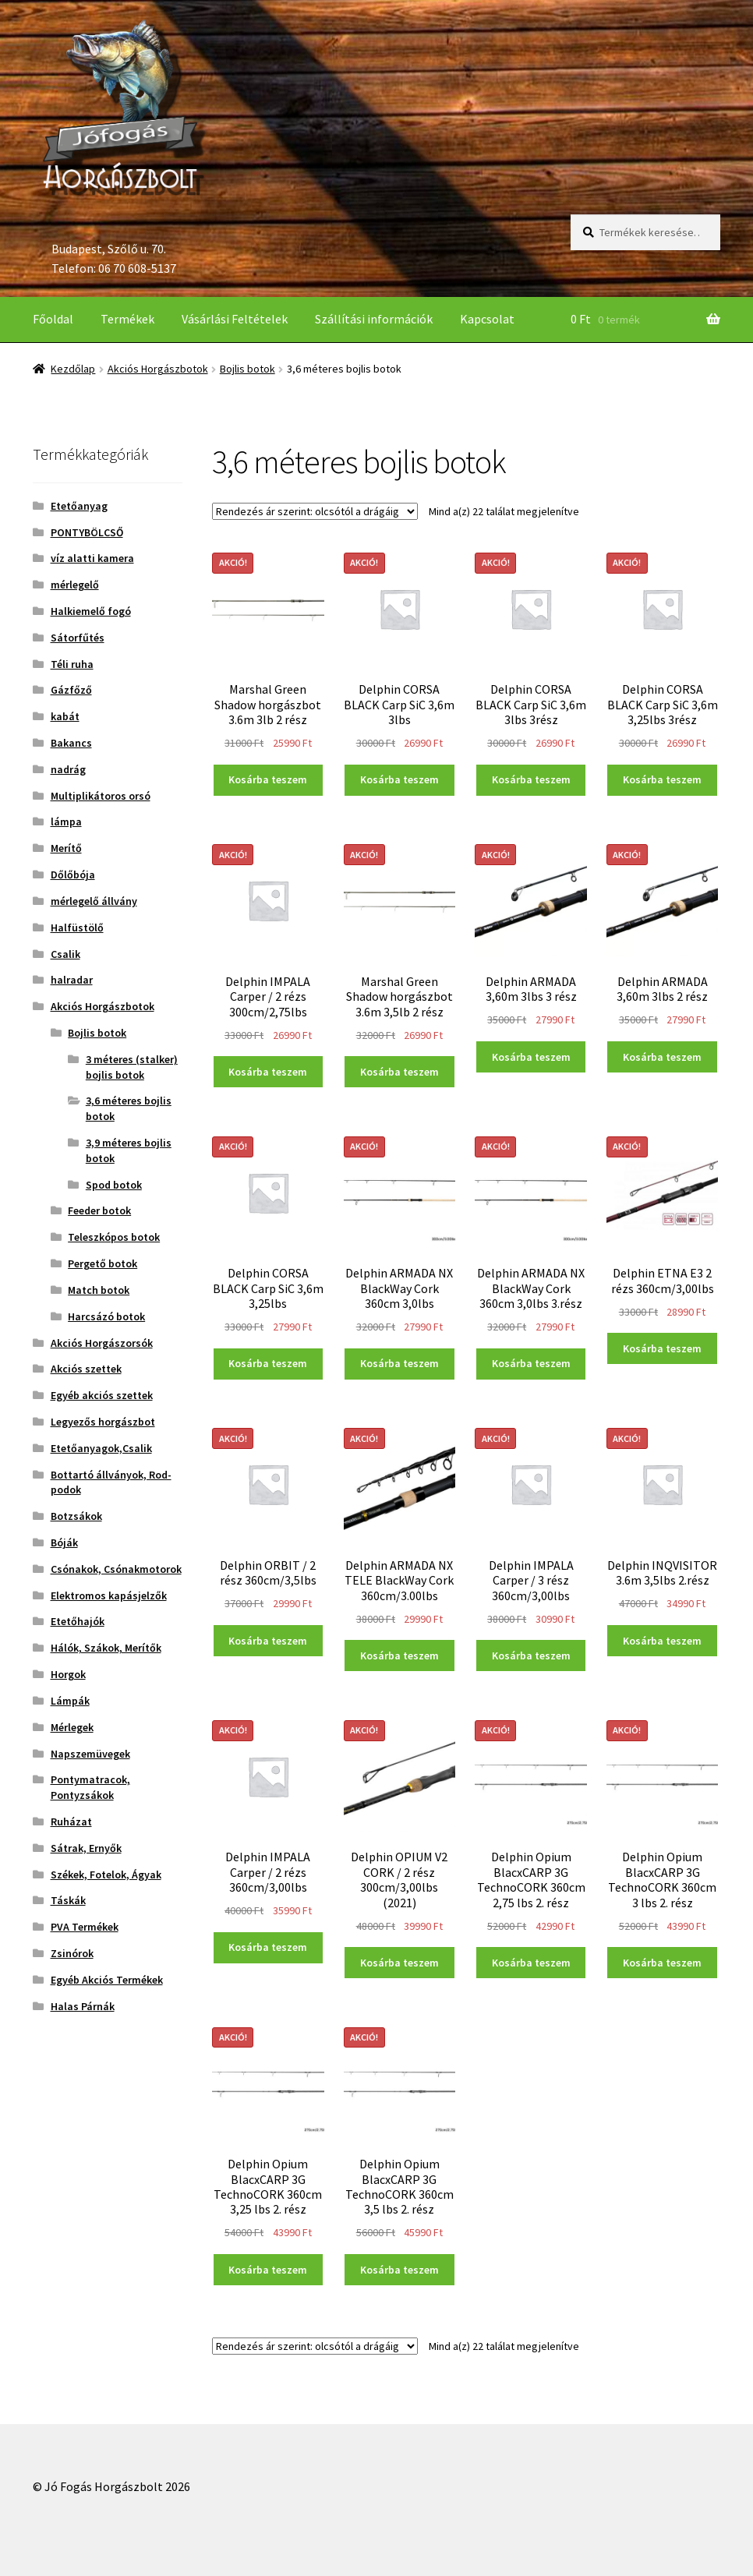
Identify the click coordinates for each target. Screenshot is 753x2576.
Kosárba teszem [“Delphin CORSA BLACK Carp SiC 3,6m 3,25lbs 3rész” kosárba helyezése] (662, 779)
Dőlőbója (73, 875)
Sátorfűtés (77, 638)
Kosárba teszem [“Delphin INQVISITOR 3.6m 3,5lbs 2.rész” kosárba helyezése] (662, 1641)
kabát (65, 716)
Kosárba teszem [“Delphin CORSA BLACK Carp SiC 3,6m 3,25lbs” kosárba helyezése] (267, 1363)
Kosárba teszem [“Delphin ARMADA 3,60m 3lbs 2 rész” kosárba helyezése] (662, 1057)
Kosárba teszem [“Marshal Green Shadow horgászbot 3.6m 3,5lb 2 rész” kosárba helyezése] (399, 1072)
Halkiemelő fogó (91, 611)
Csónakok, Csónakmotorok (116, 1569)
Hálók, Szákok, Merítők (106, 1648)
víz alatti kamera (92, 558)
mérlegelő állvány (94, 901)
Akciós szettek (86, 1369)
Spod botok (114, 1185)
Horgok (68, 1674)
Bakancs (71, 743)
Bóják (64, 1542)
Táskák (68, 1900)
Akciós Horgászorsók (102, 1343)
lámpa (66, 821)
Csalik (65, 954)
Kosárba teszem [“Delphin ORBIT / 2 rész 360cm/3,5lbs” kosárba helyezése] (267, 1641)
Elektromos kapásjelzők (109, 1595)
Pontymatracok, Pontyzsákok (90, 1787)
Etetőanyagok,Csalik (101, 1448)
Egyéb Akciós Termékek (107, 1980)
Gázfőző (71, 690)
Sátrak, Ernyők (86, 1848)
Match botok (98, 1290)
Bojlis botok (247, 369)
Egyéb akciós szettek (102, 1395)
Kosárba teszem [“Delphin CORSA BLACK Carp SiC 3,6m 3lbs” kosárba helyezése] (399, 779)
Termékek (127, 319)
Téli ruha (72, 664)
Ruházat (71, 1822)
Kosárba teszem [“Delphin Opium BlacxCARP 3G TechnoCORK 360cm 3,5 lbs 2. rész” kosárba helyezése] (399, 2270)
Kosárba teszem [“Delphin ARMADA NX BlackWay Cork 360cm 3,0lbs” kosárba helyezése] (399, 1363)
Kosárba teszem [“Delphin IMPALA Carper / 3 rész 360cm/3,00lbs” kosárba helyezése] (531, 1655)
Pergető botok (102, 1263)
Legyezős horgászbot (103, 1422)
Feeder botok (99, 1210)
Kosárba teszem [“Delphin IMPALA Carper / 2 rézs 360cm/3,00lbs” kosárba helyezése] (267, 1947)
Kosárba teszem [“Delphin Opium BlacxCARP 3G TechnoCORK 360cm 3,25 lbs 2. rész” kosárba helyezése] (267, 2270)
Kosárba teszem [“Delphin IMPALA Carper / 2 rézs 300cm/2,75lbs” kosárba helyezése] (267, 1072)
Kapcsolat (487, 319)
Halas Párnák (83, 2006)
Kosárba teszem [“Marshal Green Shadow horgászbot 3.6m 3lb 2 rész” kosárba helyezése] (267, 779)
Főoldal (53, 319)
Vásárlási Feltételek (235, 319)
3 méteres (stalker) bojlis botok (132, 1067)
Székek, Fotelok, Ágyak (106, 1875)
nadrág (68, 769)
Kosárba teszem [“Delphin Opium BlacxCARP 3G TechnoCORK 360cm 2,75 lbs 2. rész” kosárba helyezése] (531, 1963)
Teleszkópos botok (114, 1237)
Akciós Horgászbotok (158, 369)
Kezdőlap (73, 369)
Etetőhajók (77, 1621)
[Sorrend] (315, 511)
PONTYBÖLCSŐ (87, 532)
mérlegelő (75, 585)
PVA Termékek (84, 1927)
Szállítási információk (374, 319)
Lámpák (70, 1701)
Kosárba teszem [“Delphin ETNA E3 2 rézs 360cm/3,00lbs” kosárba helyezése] (662, 1348)
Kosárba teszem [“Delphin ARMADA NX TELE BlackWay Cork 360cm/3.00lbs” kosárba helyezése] (399, 1655)
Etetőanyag (79, 506)
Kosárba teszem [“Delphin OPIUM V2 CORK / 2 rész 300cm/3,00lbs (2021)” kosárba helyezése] (399, 1963)
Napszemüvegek (90, 1754)
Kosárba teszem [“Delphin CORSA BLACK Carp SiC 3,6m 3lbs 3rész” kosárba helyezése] (531, 779)
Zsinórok (72, 1953)
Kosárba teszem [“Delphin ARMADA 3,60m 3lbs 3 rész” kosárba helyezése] (531, 1057)
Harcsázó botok (106, 1316)
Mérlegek (72, 1727)
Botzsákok (76, 1516)
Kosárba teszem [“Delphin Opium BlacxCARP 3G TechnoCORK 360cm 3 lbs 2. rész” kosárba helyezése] (662, 1963)
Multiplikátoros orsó (100, 796)
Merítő (66, 848)
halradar (72, 980)
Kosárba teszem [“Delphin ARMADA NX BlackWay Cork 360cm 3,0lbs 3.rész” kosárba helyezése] (531, 1363)
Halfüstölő (77, 928)
